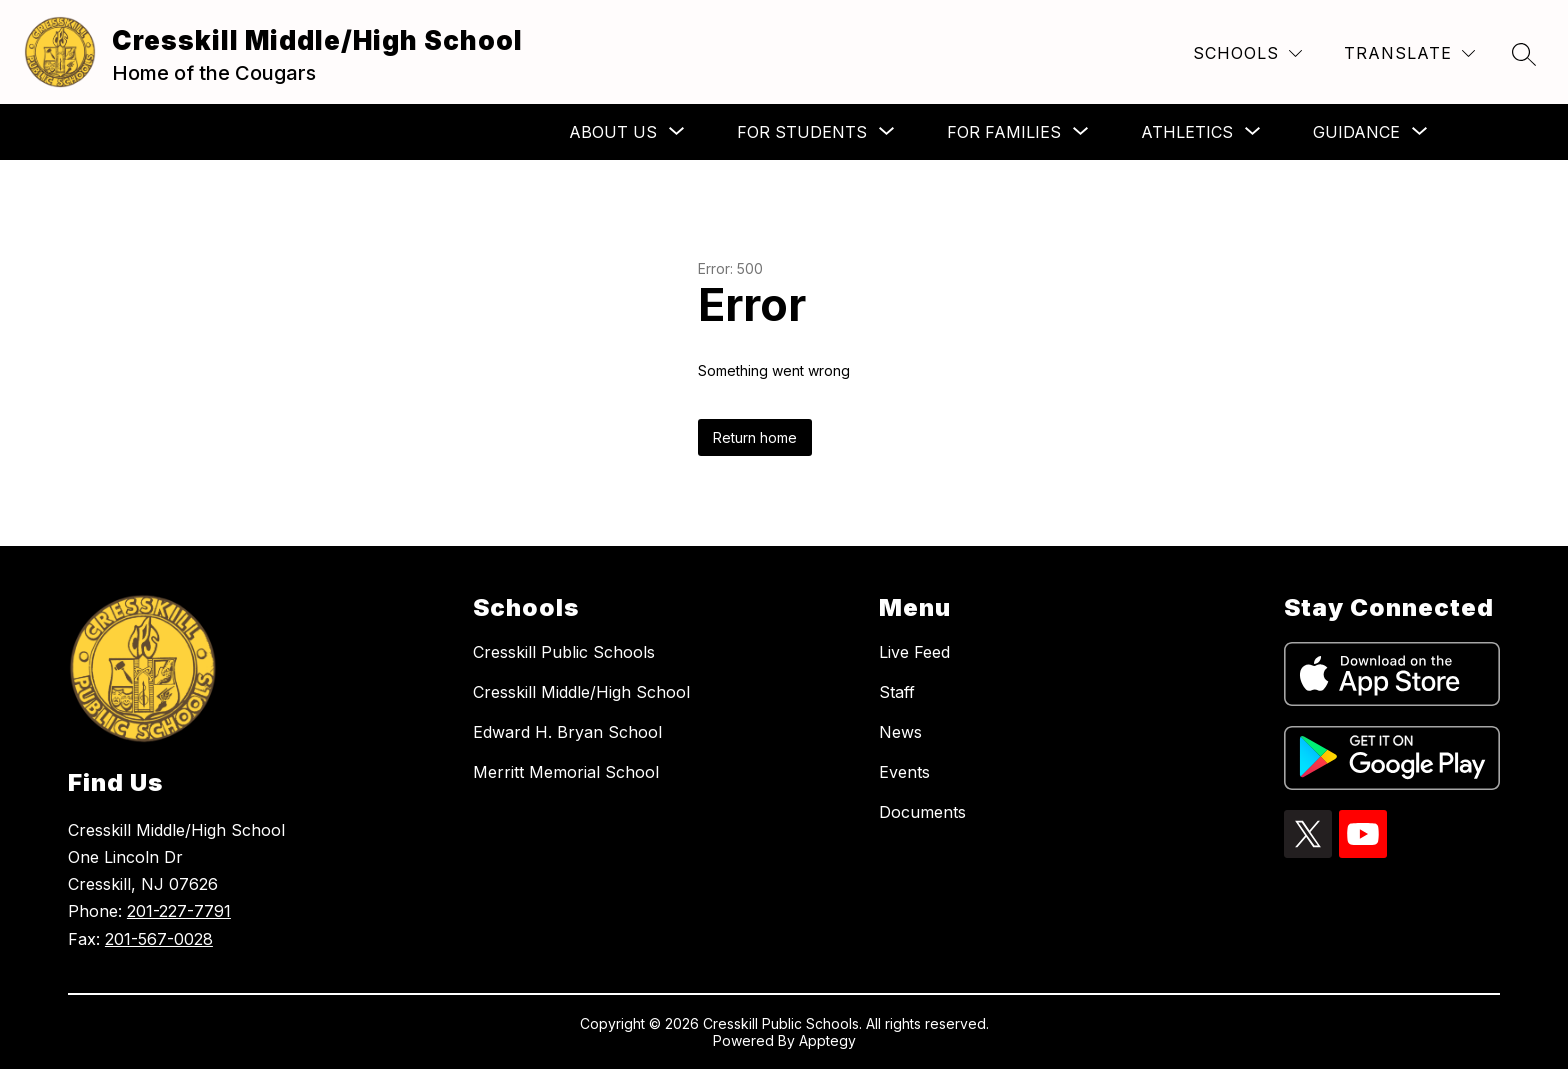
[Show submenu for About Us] (613, 132)
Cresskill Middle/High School (581, 692)
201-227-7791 (179, 911)
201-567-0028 (159, 939)
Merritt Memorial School (566, 772)
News (900, 732)
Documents (922, 812)
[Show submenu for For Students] (802, 132)
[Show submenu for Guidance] (1356, 132)
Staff (897, 692)
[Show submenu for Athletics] (1187, 132)
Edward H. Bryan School (567, 732)
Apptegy (827, 1040)
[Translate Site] (1409, 53)
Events (904, 772)
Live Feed (914, 652)
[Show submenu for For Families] (1004, 132)
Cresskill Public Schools (564, 652)
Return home (755, 437)
